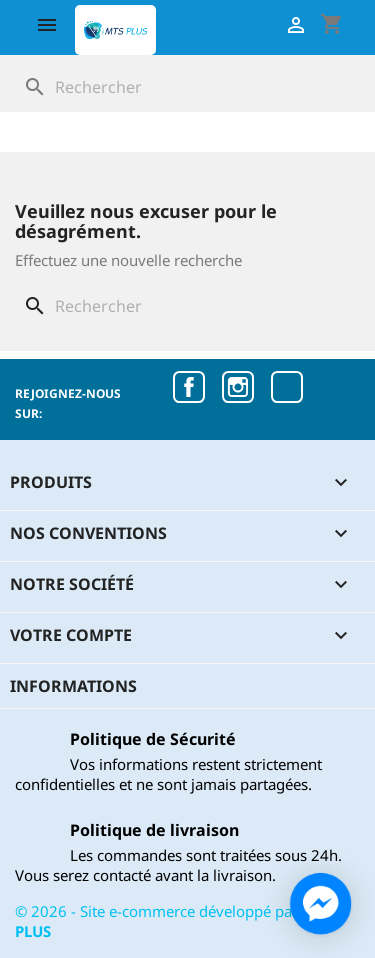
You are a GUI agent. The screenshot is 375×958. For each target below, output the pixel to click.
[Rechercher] (187, 87)
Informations (73, 686)
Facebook (189, 387)
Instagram (238, 387)
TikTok (287, 387)
